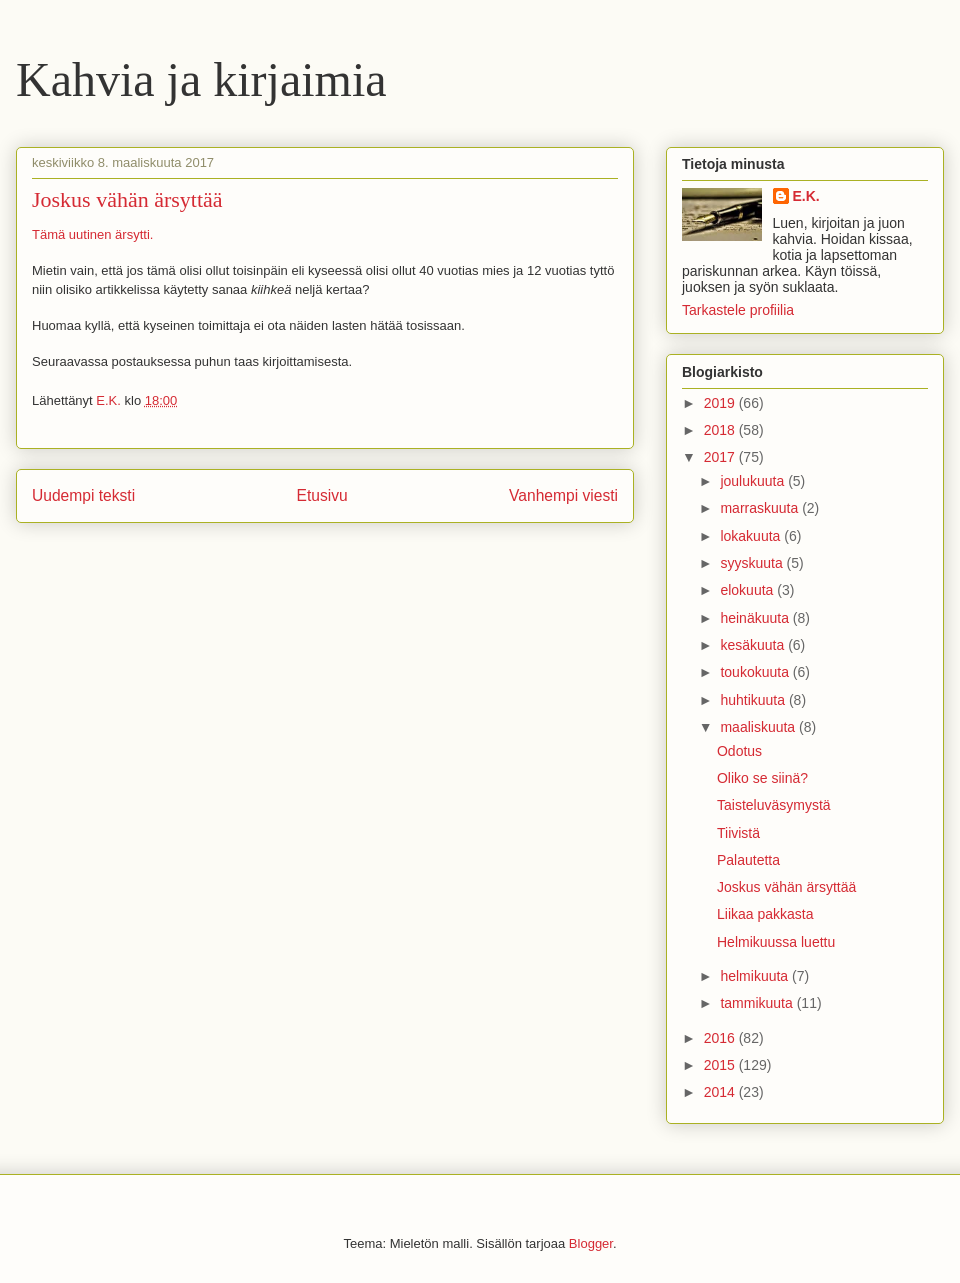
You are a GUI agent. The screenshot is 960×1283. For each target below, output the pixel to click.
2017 (721, 457)
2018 (721, 430)
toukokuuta (756, 672)
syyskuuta (753, 563)
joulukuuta (754, 481)
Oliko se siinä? (762, 778)
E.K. (806, 196)
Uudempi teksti (83, 495)
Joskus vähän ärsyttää (786, 887)
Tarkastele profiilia (738, 310)
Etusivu (322, 495)
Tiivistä (738, 833)
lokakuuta (752, 536)
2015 (721, 1065)
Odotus (739, 751)
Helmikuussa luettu (776, 942)
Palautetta (748, 860)
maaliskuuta (759, 727)
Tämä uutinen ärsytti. (92, 234)
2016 (721, 1038)
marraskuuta (761, 508)
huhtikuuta (754, 700)
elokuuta (748, 590)
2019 (721, 403)
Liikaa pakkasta (765, 914)
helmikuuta (756, 976)
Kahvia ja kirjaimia (201, 79)
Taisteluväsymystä (774, 805)
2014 (721, 1092)
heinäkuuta (756, 618)
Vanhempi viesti (563, 495)
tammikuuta (758, 1003)
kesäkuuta (754, 645)
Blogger (591, 1243)
